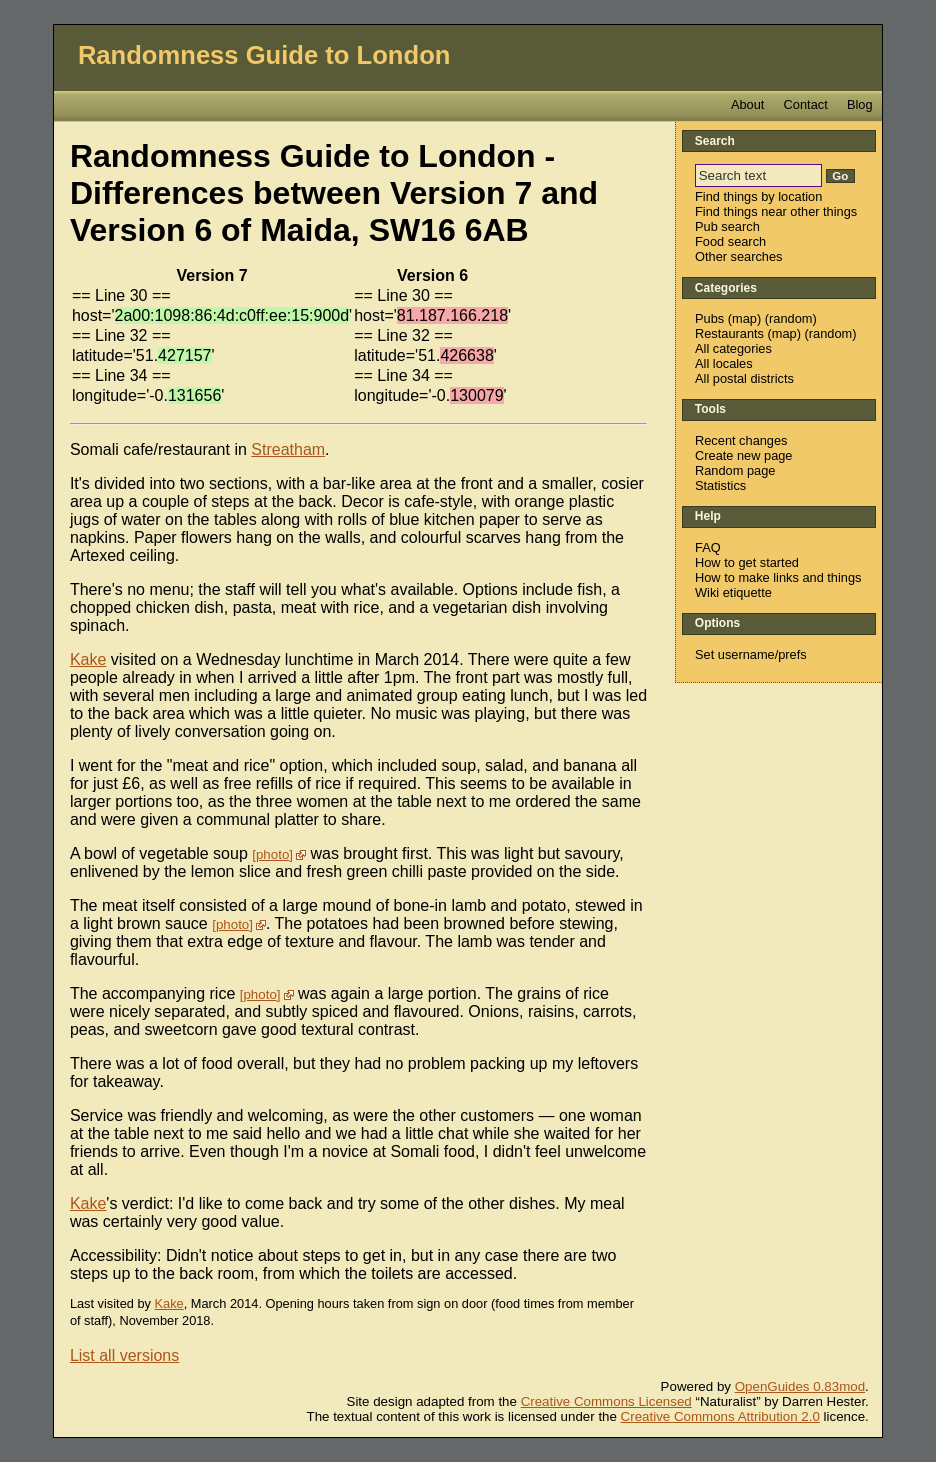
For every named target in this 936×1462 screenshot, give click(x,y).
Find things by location (758, 196)
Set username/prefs (751, 654)
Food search (730, 241)
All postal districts (744, 378)
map (744, 318)
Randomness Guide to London (264, 55)
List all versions (124, 1355)
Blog (860, 104)
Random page (735, 470)
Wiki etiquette (733, 592)
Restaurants (729, 333)
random (790, 318)
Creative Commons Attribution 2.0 (720, 1416)
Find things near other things (776, 211)
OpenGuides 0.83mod (800, 1386)
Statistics (720, 485)
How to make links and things (778, 577)
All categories (733, 348)
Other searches (739, 256)
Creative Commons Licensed (606, 1401)
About (747, 104)
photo (272, 854)
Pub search (727, 226)
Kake (88, 659)
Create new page (743, 455)
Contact (806, 104)
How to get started (747, 562)
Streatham (288, 449)
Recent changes (741, 440)
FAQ (708, 547)
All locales (724, 363)
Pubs (709, 318)
